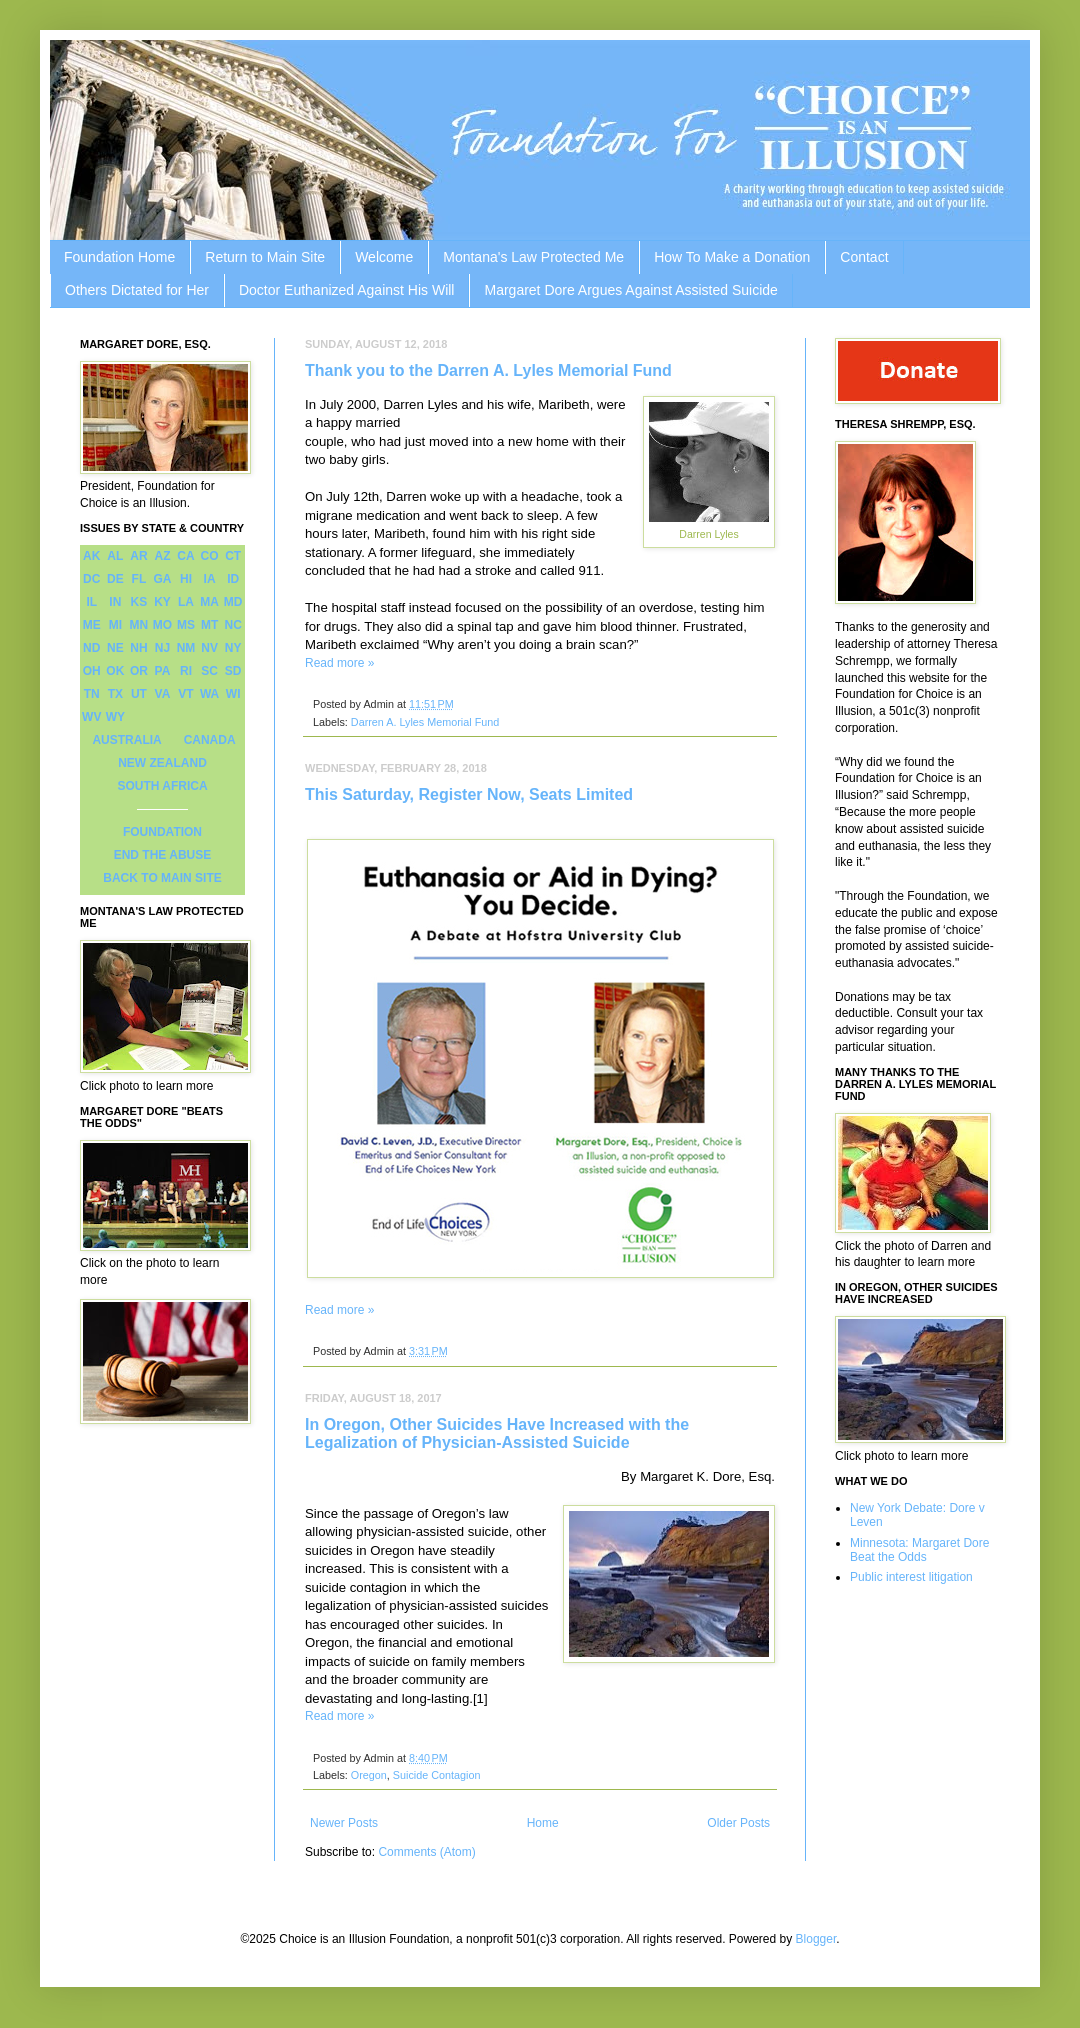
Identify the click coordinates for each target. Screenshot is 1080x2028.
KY (162, 602)
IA (210, 579)
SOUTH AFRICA (162, 786)
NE (115, 648)
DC (91, 579)
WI (233, 694)
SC (209, 671)
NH (138, 648)
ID (233, 579)
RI (186, 671)
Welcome (384, 257)
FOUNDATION (162, 832)
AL (115, 556)
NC (233, 625)
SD (233, 671)
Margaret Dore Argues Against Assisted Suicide (630, 290)
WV (91, 717)
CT (233, 556)
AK (91, 556)
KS (139, 602)
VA (163, 694)
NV (209, 648)
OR (139, 671)
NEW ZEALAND (162, 763)
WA (209, 694)
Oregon (369, 1775)
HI (186, 579)
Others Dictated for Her (137, 290)
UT (139, 694)
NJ (162, 648)
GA (162, 579)
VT (185, 694)
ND (91, 648)
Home (543, 1823)
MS (186, 625)
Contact (864, 257)
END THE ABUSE (163, 855)
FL (139, 579)
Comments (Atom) (426, 1852)
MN (139, 625)
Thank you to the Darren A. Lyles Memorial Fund (488, 370)
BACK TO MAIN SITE (162, 878)
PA (163, 671)
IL (91, 602)
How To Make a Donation (732, 257)
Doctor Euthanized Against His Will (347, 290)
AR (138, 556)
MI (115, 625)
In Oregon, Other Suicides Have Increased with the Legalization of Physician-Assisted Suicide (497, 1433)
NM (186, 648)
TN (92, 694)
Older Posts (738, 1823)
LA (186, 602)
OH (92, 671)
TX (115, 694)
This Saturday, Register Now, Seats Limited (469, 794)
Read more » (339, 663)
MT (209, 625)
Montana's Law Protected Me (533, 257)
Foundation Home (119, 257)
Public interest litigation (911, 1577)
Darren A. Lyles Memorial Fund (425, 722)
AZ (162, 556)
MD (233, 602)
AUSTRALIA (126, 740)
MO (162, 625)
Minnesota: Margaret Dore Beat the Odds (919, 1550)
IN (115, 602)
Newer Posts (344, 1823)
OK (115, 671)
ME (92, 625)
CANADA (210, 740)
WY (115, 717)
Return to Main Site (265, 257)
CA (185, 556)
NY (233, 648)
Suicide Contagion (437, 1775)
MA (209, 602)
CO (210, 556)
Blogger (816, 1939)
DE (115, 579)
